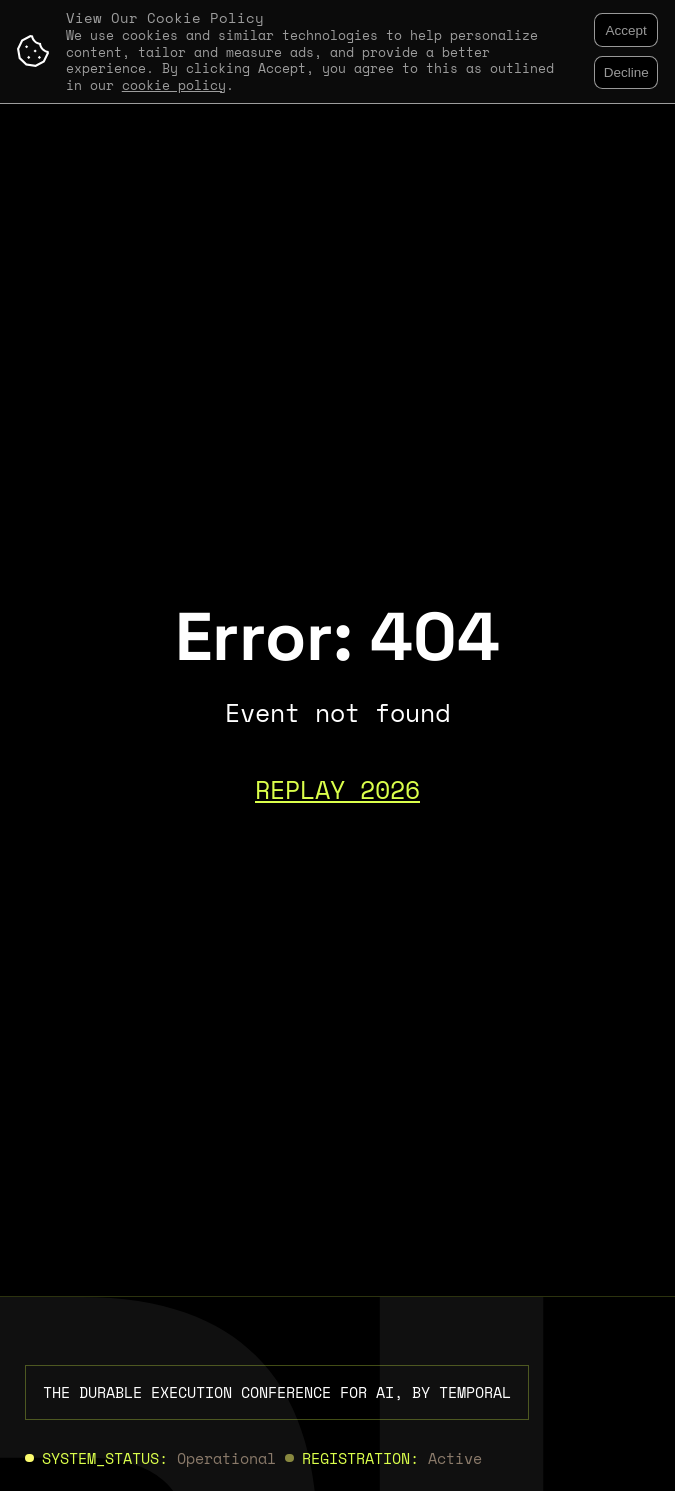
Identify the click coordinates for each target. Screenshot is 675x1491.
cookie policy (174, 85)
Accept (626, 30)
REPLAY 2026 (337, 789)
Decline (626, 72)
